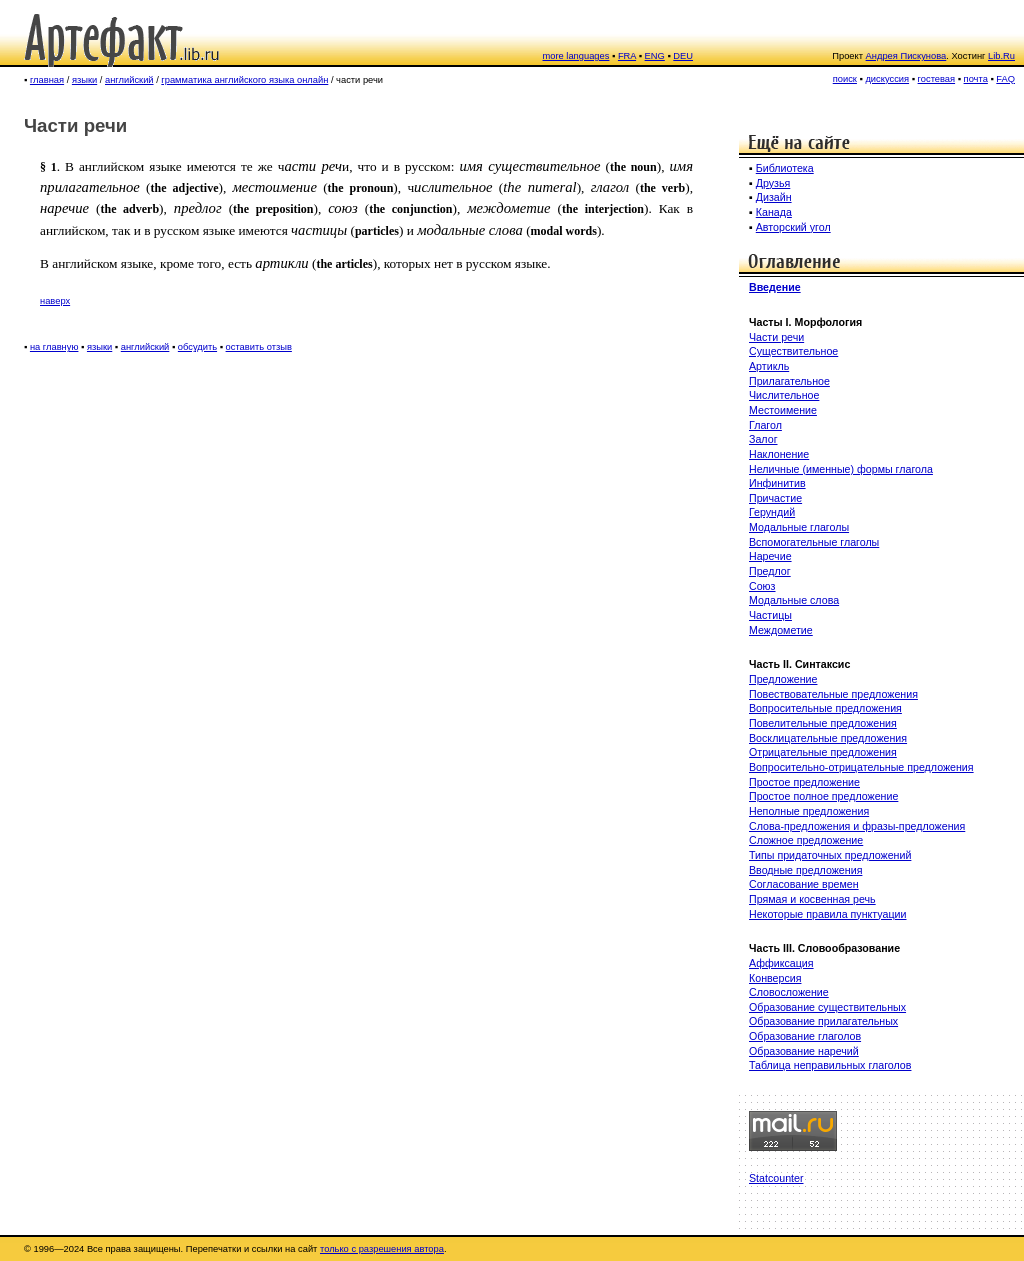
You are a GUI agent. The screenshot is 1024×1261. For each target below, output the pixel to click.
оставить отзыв (259, 347)
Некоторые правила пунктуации (828, 914)
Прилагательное (789, 381)
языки (84, 80)
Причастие (775, 498)
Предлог (770, 571)
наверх (55, 301)
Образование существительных (827, 1007)
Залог (763, 439)
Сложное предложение (806, 840)
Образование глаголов (805, 1036)
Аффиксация (781, 963)
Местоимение (783, 410)
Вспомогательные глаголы (814, 542)
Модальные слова (794, 600)
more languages (576, 56)
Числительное (784, 395)
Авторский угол (793, 227)
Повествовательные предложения (833, 694)
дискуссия (887, 79)
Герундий (772, 512)
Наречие (770, 556)
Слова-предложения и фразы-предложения (857, 826)
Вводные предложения (805, 870)
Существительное (793, 351)
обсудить (197, 347)
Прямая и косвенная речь (812, 899)
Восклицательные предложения (828, 738)
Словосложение (789, 992)
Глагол (765, 425)
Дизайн (774, 197)
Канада (774, 212)
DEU (683, 56)
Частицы (770, 615)
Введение (775, 287)
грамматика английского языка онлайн (244, 80)
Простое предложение (804, 782)
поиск (845, 79)
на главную (54, 347)
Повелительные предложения (823, 723)
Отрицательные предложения (823, 752)
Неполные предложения (809, 811)
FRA (627, 56)
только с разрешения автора (382, 1249)
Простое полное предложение (823, 796)
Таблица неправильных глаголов (830, 1065)
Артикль (769, 366)
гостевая (937, 79)
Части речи (776, 337)
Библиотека (785, 168)
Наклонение (779, 454)
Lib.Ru (1001, 56)
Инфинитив (777, 483)
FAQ (1005, 79)
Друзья (773, 183)
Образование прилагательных (823, 1021)
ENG (655, 56)
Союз (762, 586)
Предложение (783, 679)
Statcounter (776, 1178)
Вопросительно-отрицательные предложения (861, 767)
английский (129, 80)
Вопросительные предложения (825, 708)
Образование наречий (804, 1051)
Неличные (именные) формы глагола (841, 469)
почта (976, 79)
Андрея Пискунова (906, 56)
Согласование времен (804, 884)
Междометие (781, 630)
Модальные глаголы (799, 527)
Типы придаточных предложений (830, 855)
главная (47, 80)
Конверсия (775, 978)
